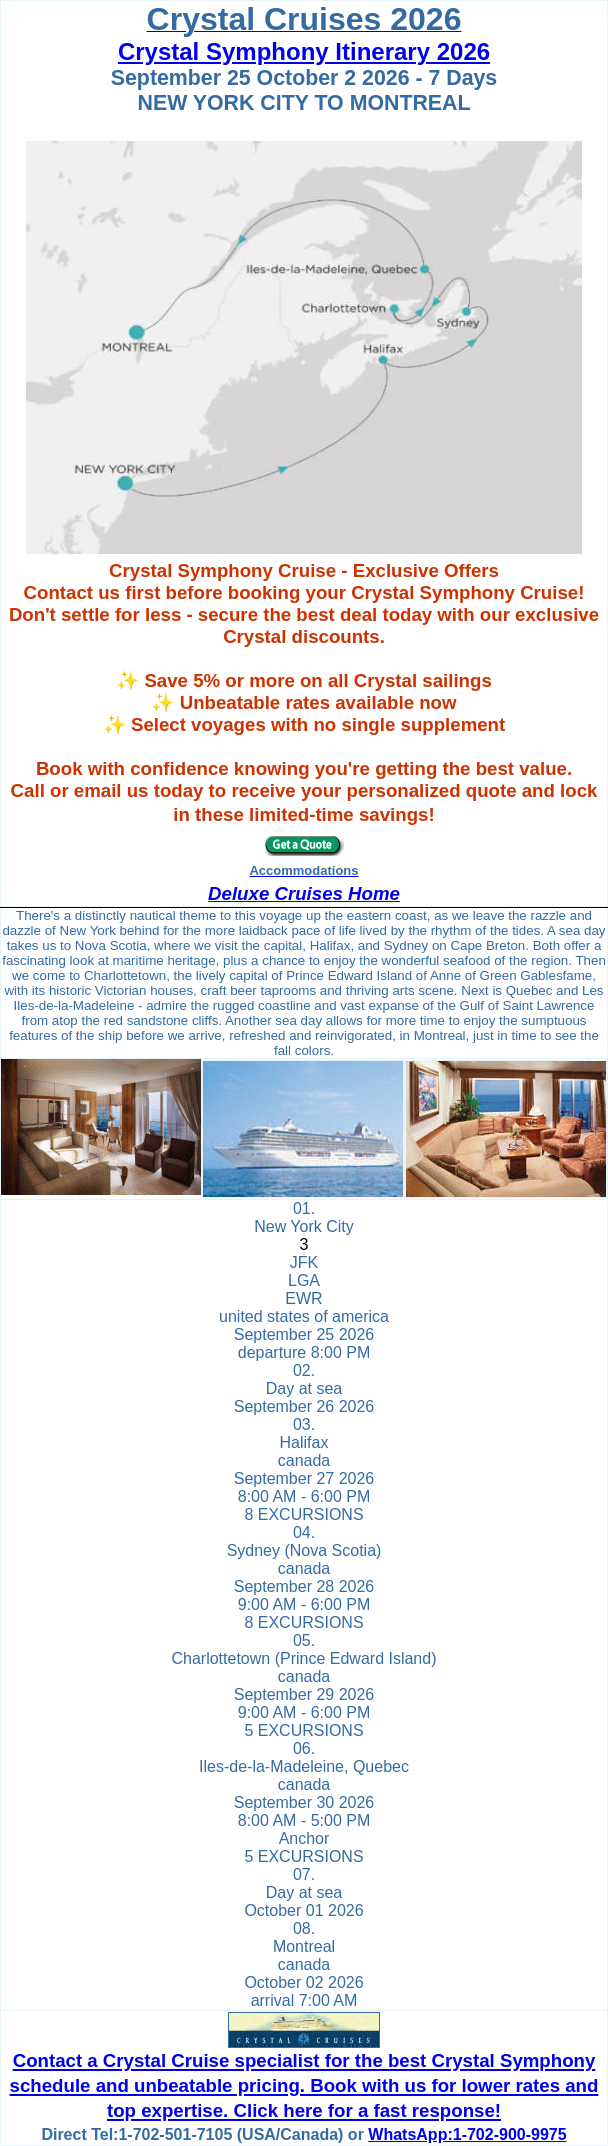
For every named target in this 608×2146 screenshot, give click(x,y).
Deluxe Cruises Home (304, 893)
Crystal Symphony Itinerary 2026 (304, 51)
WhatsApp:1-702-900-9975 (467, 2134)
